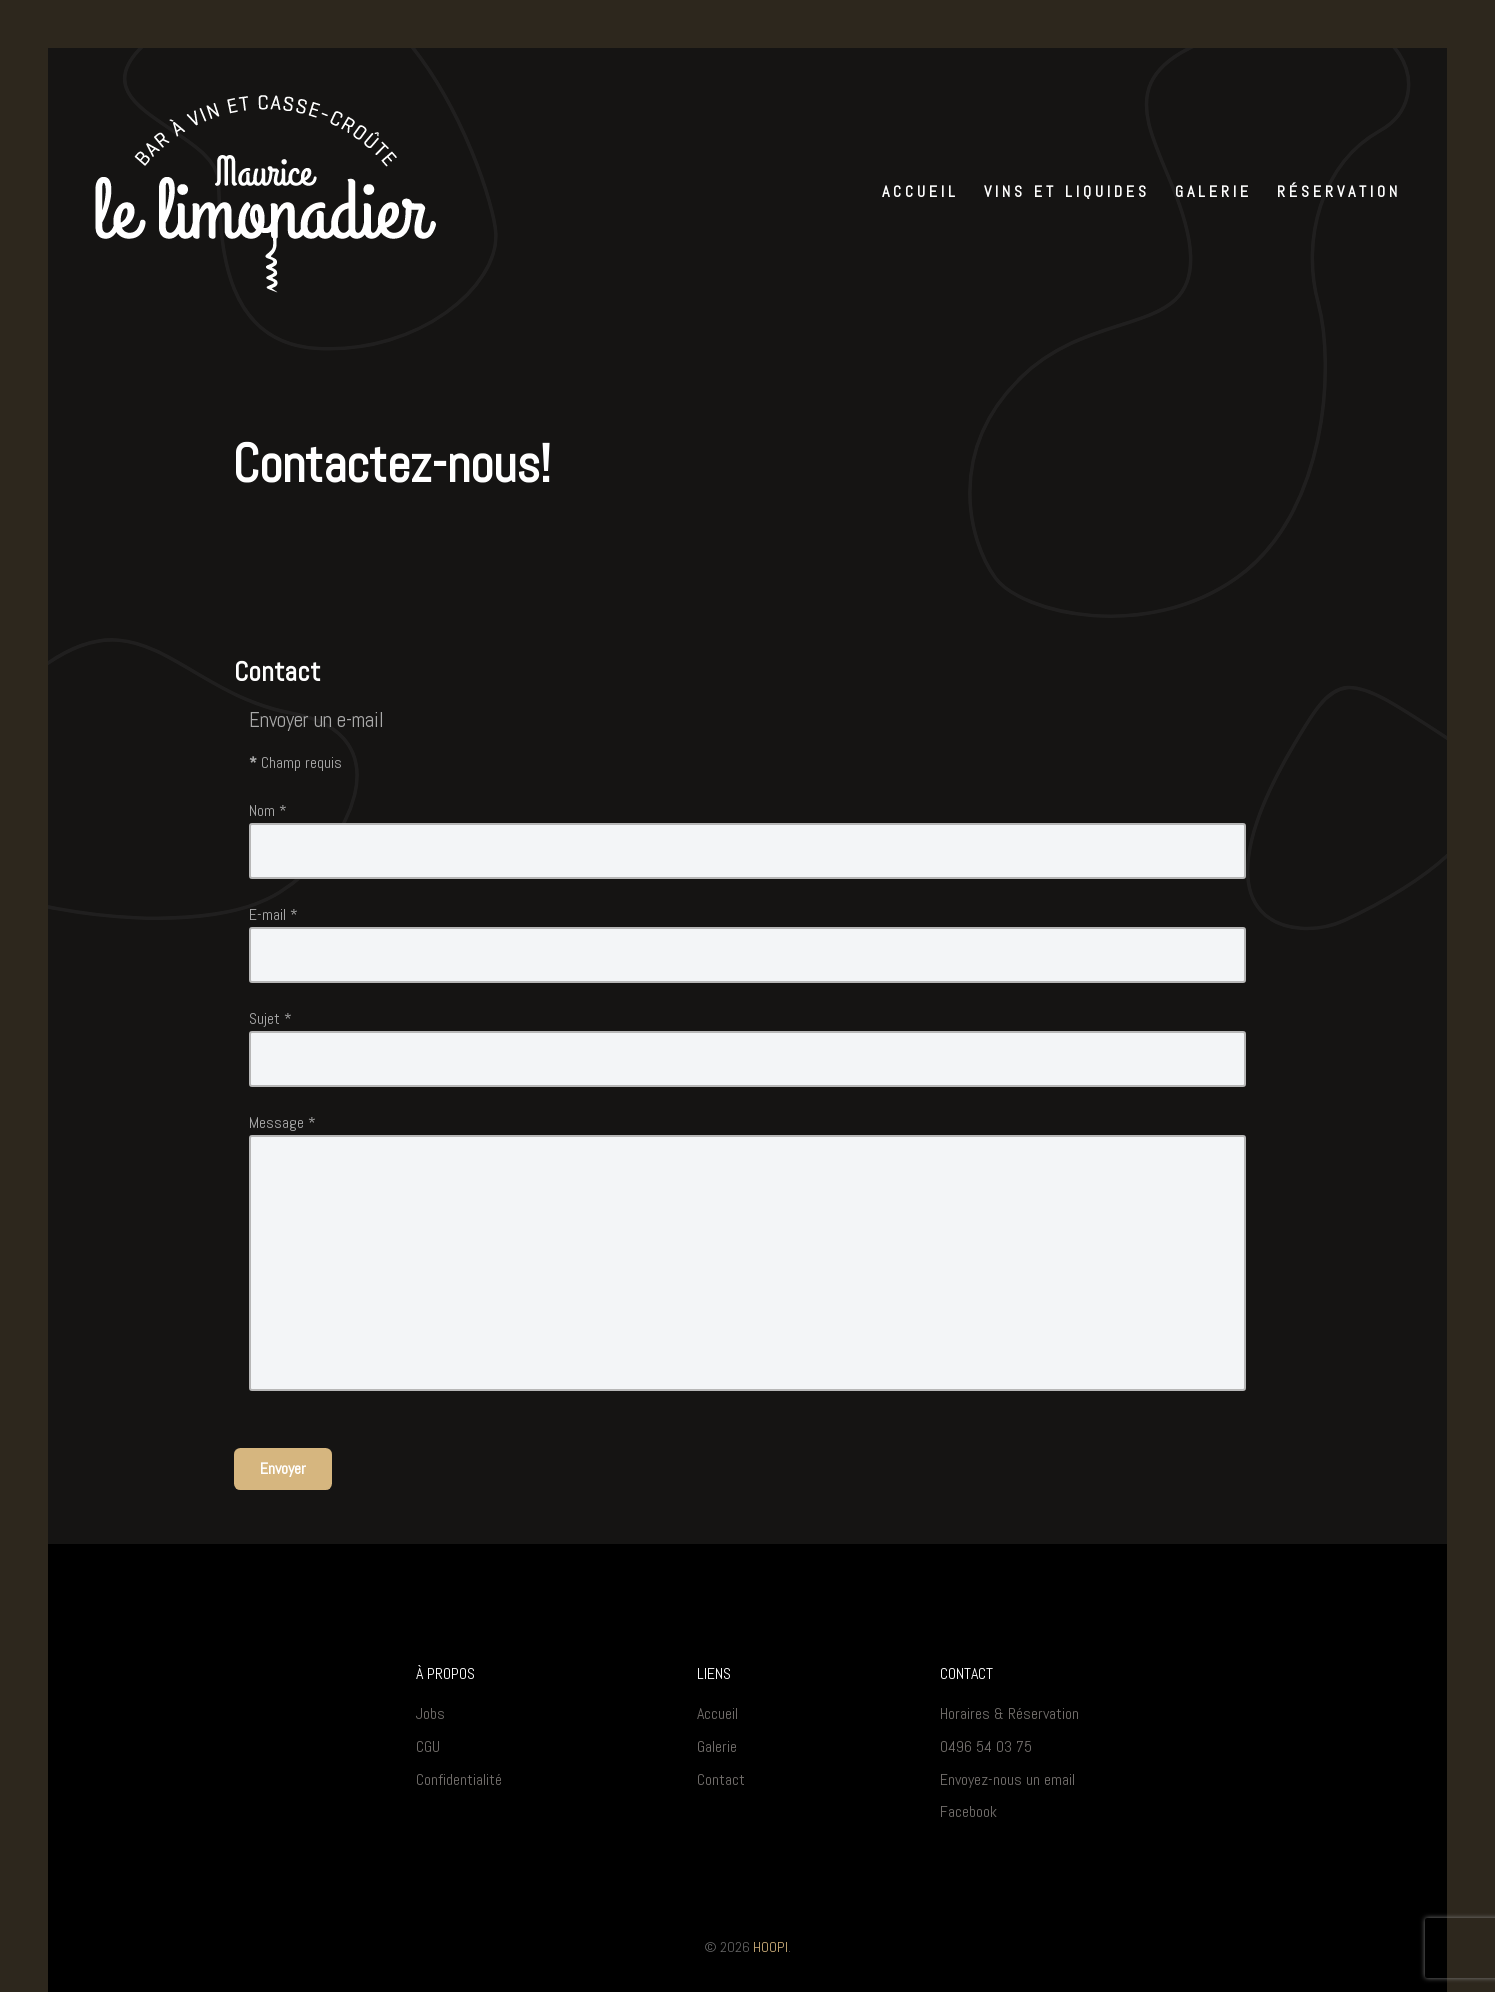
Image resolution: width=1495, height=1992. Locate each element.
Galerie (717, 1746)
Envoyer (283, 1468)
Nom (268, 810)
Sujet (270, 1018)
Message (282, 1122)
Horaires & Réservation (1009, 1713)
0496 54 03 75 (986, 1746)
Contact (721, 1779)
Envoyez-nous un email (1007, 1779)
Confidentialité (459, 1779)
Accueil (717, 1713)
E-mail (273, 914)
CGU (428, 1746)
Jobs (430, 1713)
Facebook (968, 1811)
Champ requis (295, 762)
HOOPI (770, 1947)
